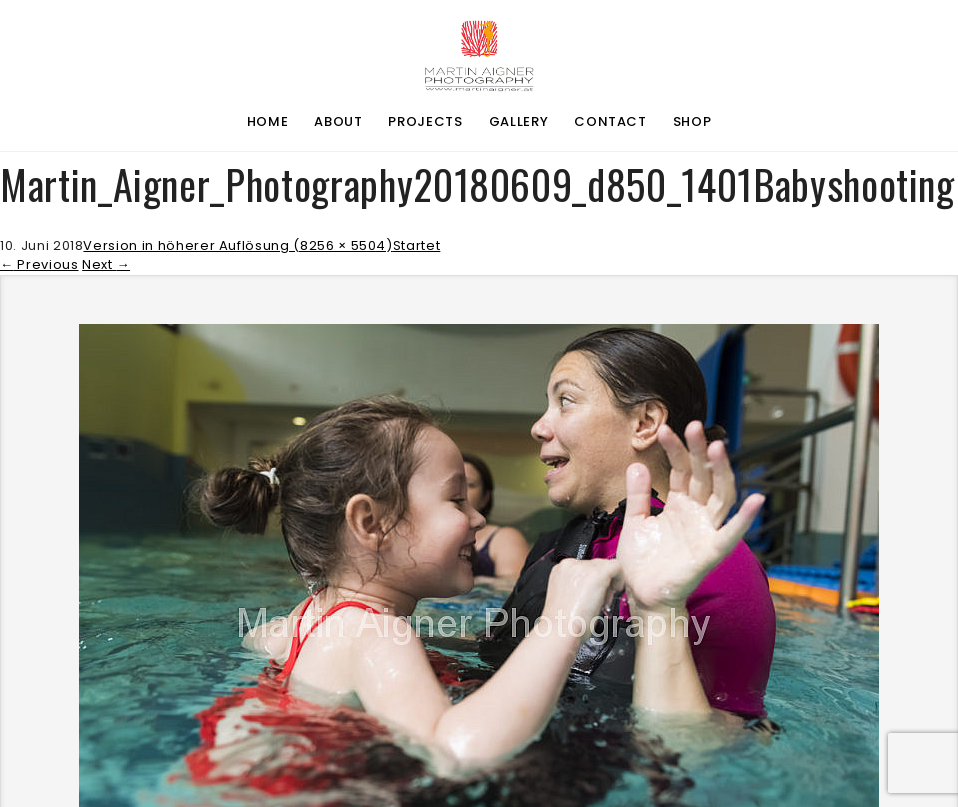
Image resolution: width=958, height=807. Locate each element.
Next (106, 264)
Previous (39, 264)
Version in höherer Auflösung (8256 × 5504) (237, 245)
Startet (417, 245)
